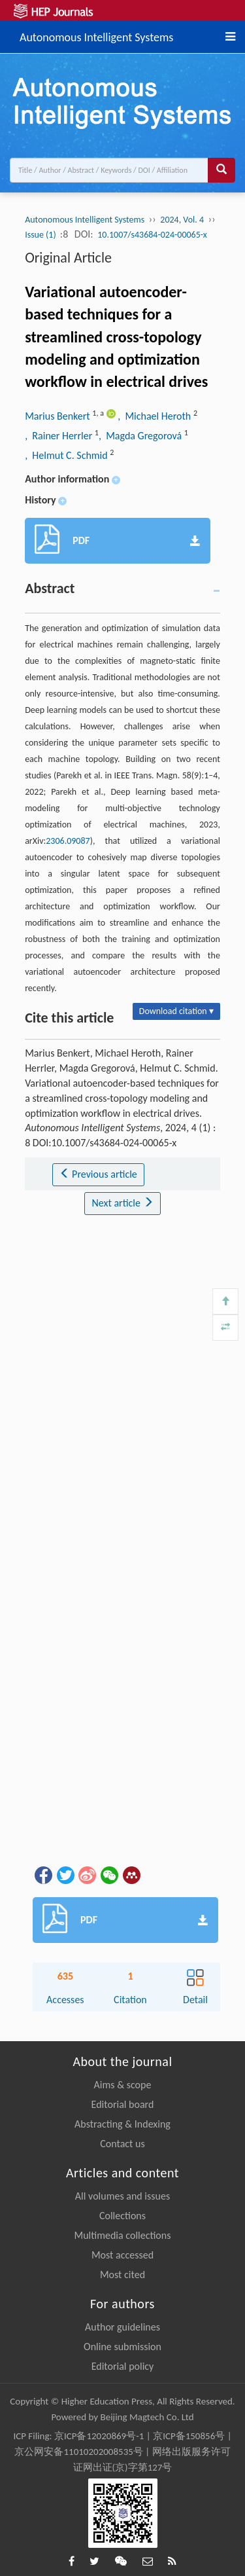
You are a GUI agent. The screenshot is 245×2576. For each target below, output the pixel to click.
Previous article (98, 1174)
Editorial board (122, 2104)
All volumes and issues (122, 2196)
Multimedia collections (122, 2235)
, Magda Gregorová (141, 435)
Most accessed (122, 2255)
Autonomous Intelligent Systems (96, 35)
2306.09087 (68, 840)
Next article (122, 1203)
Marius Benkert (58, 416)
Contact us (122, 2143)
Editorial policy (122, 2366)
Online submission (122, 2346)
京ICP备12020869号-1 (99, 2436)
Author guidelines (122, 2327)
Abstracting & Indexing (122, 2124)
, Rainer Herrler (60, 435)
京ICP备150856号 (189, 2436)
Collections (122, 2215)
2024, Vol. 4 (182, 219)
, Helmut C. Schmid (67, 455)
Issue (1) (41, 234)
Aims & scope (123, 2084)
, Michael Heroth (155, 416)
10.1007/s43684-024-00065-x (152, 234)
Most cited (122, 2274)
